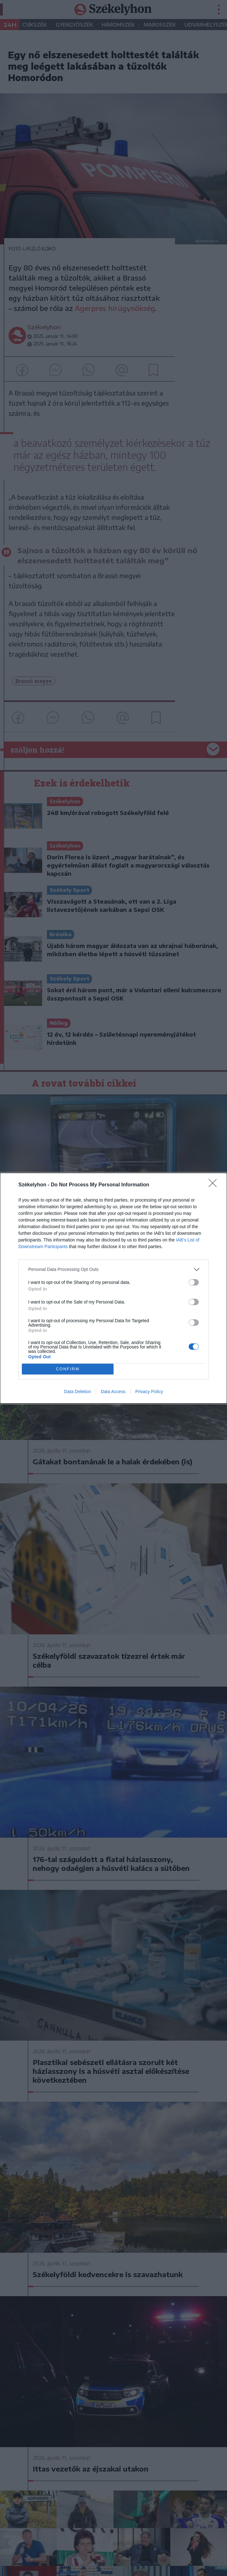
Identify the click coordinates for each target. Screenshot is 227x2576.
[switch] (194, 1282)
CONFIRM (68, 1369)
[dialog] (113, 1288)
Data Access (113, 1391)
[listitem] (113, 1269)
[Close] (215, 1185)
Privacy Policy (149, 1391)
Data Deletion (77, 1391)
